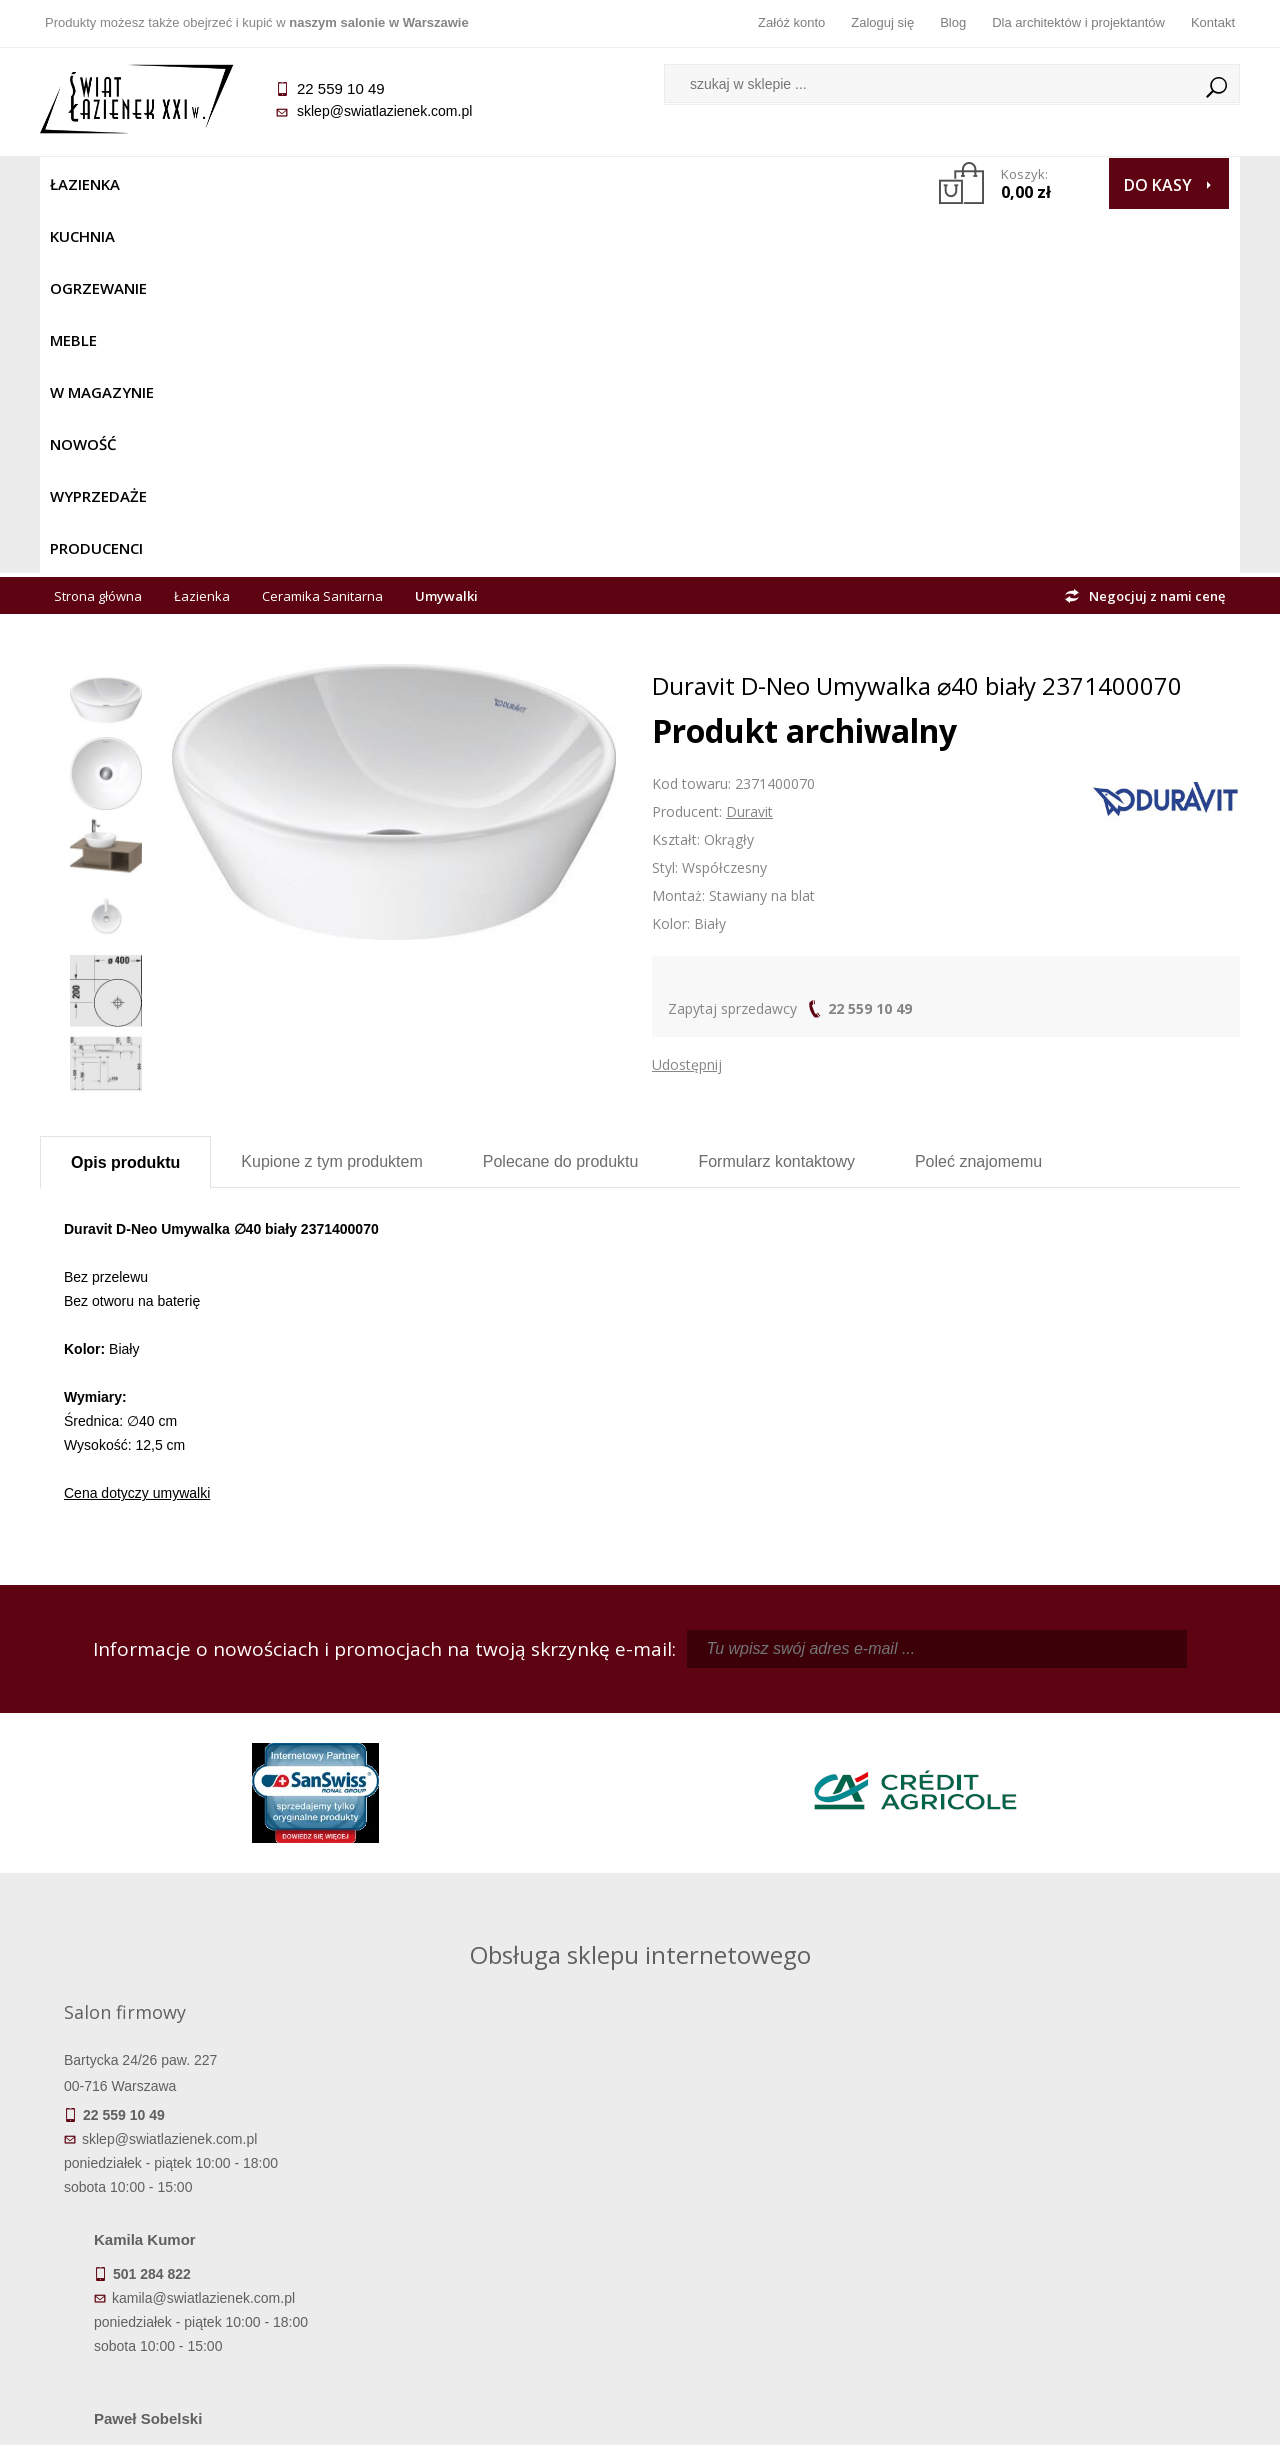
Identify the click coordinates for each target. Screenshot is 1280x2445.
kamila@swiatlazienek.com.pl (501, 1724)
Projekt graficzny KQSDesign (954, 2417)
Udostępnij (687, 700)
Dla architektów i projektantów (1078, 22)
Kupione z (331, 797)
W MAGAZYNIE (477, 184)
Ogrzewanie (281, 184)
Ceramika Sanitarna (322, 232)
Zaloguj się (882, 22)
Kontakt (1213, 22)
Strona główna (98, 232)
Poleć (978, 797)
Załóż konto (791, 22)
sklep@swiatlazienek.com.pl (384, 111)
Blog (953, 22)
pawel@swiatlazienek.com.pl (499, 1903)
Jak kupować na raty (490, 2228)
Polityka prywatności (490, 2256)
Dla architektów (1090, 2228)
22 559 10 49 (870, 644)
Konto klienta (790, 2256)
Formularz (776, 797)
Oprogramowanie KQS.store (1152, 2417)
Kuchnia (176, 184)
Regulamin (490, 2172)
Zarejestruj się (790, 2200)
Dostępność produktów (190, 2200)
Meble (377, 184)
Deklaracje (190, 2312)
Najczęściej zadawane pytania (490, 2200)
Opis (125, 798)
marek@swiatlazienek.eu (961, 1829)
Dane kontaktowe (1090, 2172)
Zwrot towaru (190, 2284)
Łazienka (85, 184)
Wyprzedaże (692, 184)
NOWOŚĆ (586, 184)
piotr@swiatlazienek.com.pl (968, 1724)
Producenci (811, 184)
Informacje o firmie (1089, 2200)
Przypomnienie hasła (790, 2228)
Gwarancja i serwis (189, 2256)
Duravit (749, 447)
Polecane (561, 797)
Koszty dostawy (189, 2228)
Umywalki (446, 232)
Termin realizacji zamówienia (190, 2172)
